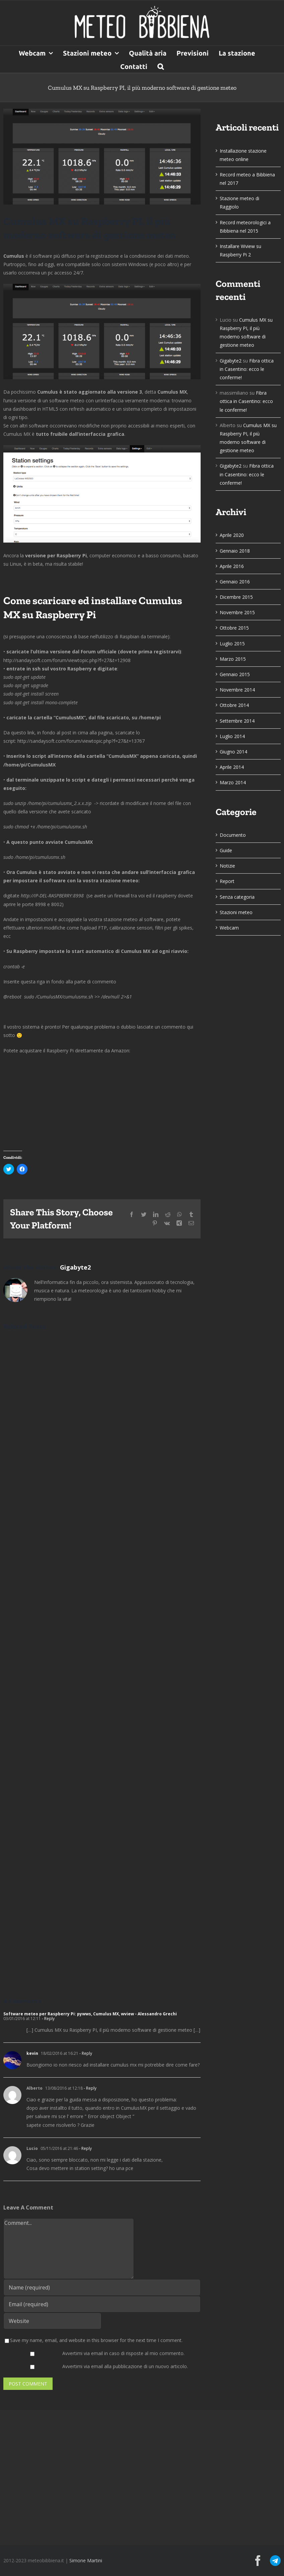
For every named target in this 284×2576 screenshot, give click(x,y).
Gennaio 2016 (235, 581)
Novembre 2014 (237, 690)
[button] (160, 66)
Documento (233, 835)
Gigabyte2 (75, 1267)
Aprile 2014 (232, 767)
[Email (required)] (102, 2304)
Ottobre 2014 (234, 705)
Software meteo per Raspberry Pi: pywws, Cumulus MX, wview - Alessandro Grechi (90, 2014)
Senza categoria (237, 897)
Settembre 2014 (237, 721)
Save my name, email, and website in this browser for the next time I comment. (96, 2340)
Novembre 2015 (237, 612)
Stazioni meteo (236, 912)
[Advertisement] (142, 2477)
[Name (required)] (102, 2287)
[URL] (52, 2321)
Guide (226, 850)
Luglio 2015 (232, 643)
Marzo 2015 (233, 659)
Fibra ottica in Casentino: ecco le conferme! (247, 369)
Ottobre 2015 (234, 628)
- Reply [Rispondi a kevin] (85, 2053)
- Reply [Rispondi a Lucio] (85, 2148)
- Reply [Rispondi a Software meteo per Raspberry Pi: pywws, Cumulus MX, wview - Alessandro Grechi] (48, 2018)
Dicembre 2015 (236, 597)
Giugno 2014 (233, 751)
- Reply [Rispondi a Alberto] (89, 2088)
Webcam (229, 927)
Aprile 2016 (232, 566)
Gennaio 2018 (235, 551)
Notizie (227, 866)
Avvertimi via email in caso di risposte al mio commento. (123, 2353)
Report (227, 881)
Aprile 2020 (232, 535)
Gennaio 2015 (235, 674)
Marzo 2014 (233, 782)
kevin (32, 2053)
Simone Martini (85, 2560)
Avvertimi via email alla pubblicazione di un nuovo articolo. (125, 2366)
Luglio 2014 (232, 736)
